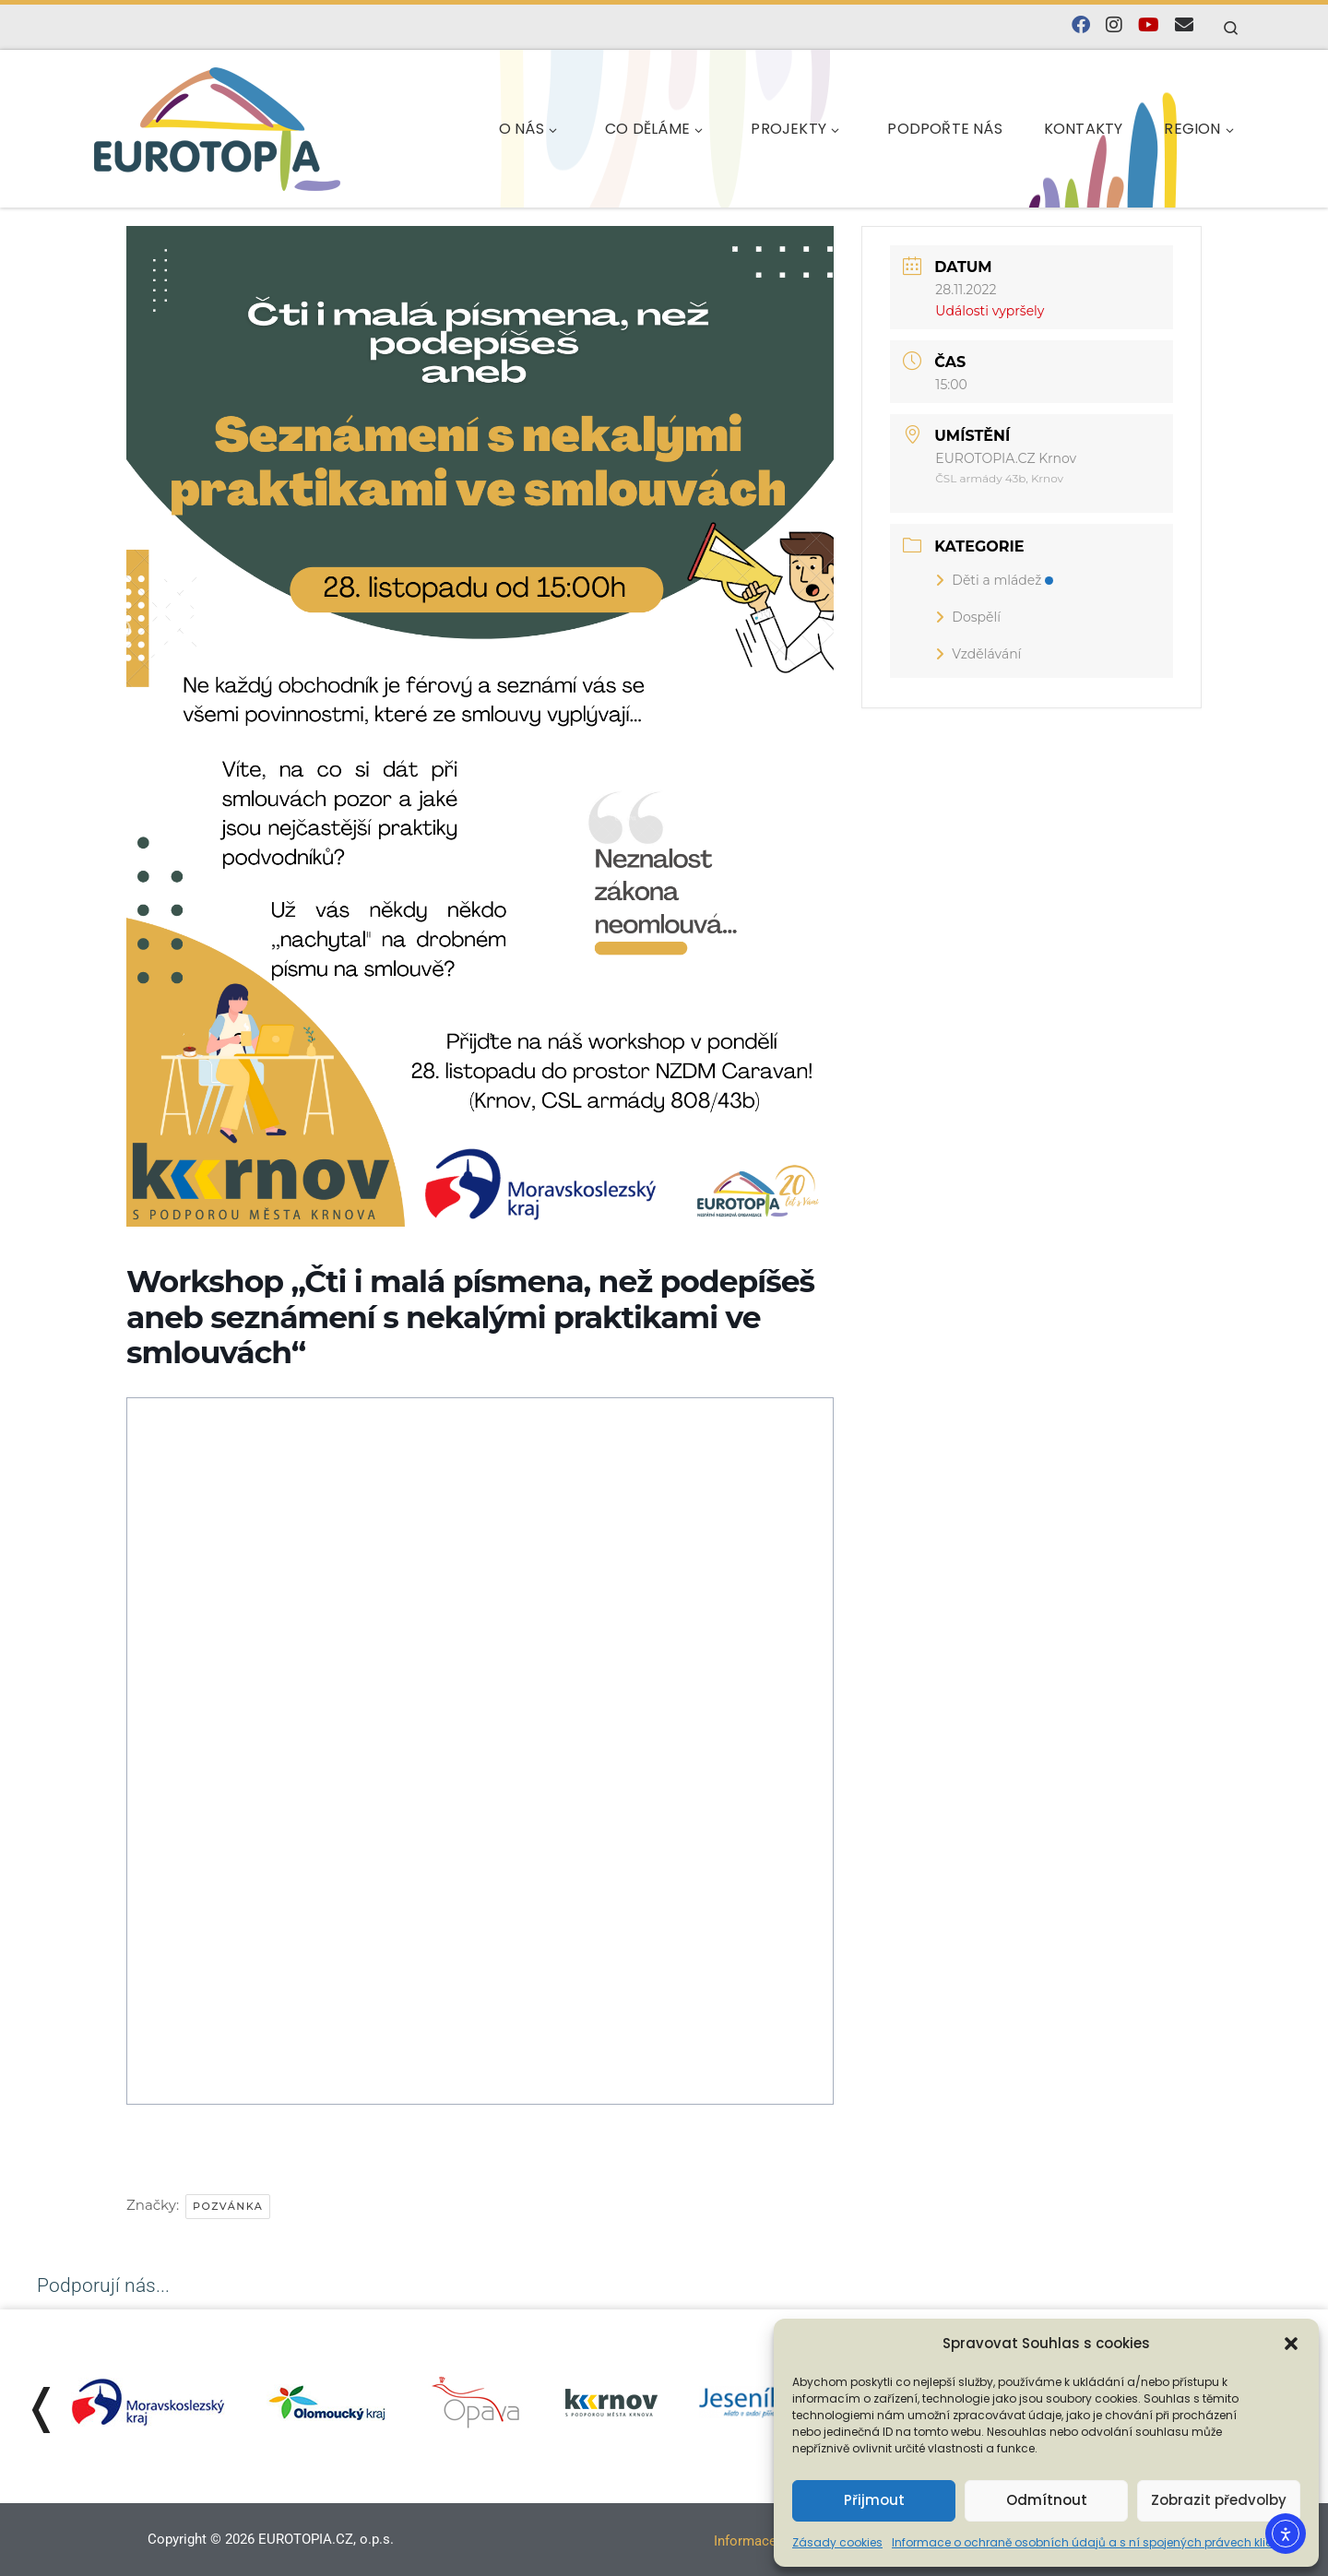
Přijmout (874, 2500)
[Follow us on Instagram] (1114, 25)
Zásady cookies (837, 2542)
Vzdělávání (978, 654)
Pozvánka (228, 2206)
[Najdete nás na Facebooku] (1081, 25)
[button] (1291, 2343)
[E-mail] (1184, 25)
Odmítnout (1046, 2500)
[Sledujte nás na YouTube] (1148, 25)
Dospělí (968, 617)
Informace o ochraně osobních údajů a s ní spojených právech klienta (1091, 2542)
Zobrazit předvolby (1218, 2500)
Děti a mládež (994, 580)
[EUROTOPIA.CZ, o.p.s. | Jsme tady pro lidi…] (217, 125)
